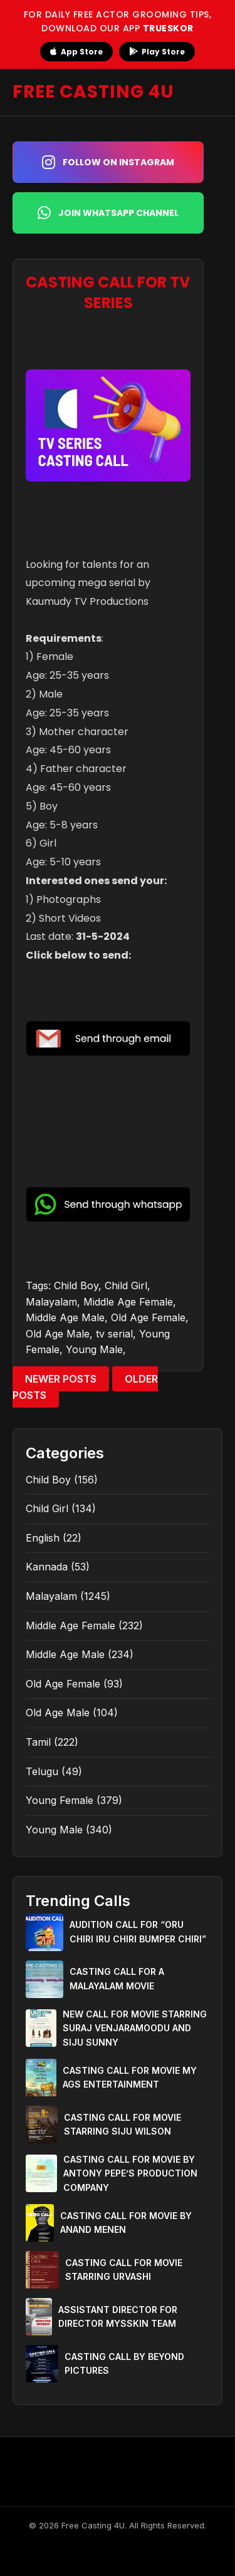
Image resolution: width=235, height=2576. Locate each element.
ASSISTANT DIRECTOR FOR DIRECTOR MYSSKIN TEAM (117, 2316)
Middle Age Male (65, 1317)
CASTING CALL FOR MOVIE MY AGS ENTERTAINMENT (130, 2077)
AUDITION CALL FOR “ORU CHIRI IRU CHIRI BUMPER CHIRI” (138, 1931)
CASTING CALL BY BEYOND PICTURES (124, 2363)
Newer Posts (61, 1379)
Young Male (94, 1349)
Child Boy (76, 1285)
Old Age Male (58, 1333)
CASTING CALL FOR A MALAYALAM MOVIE (117, 1978)
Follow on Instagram (108, 162)
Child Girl (126, 1285)
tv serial (114, 1333)
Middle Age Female (128, 1302)
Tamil (38, 1742)
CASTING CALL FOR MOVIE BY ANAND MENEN (126, 2222)
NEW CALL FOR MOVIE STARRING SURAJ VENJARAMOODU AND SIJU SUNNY (135, 2028)
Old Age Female (148, 1317)
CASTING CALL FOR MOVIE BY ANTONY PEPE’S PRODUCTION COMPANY (130, 2173)
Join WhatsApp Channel (108, 212)
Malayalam (51, 1302)
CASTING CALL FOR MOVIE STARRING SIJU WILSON (122, 2124)
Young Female (59, 1800)
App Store (76, 51)
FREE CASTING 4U (93, 92)
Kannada (47, 1566)
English (43, 1538)
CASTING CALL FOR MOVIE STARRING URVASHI (123, 2269)
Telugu (42, 1771)
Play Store (157, 51)
